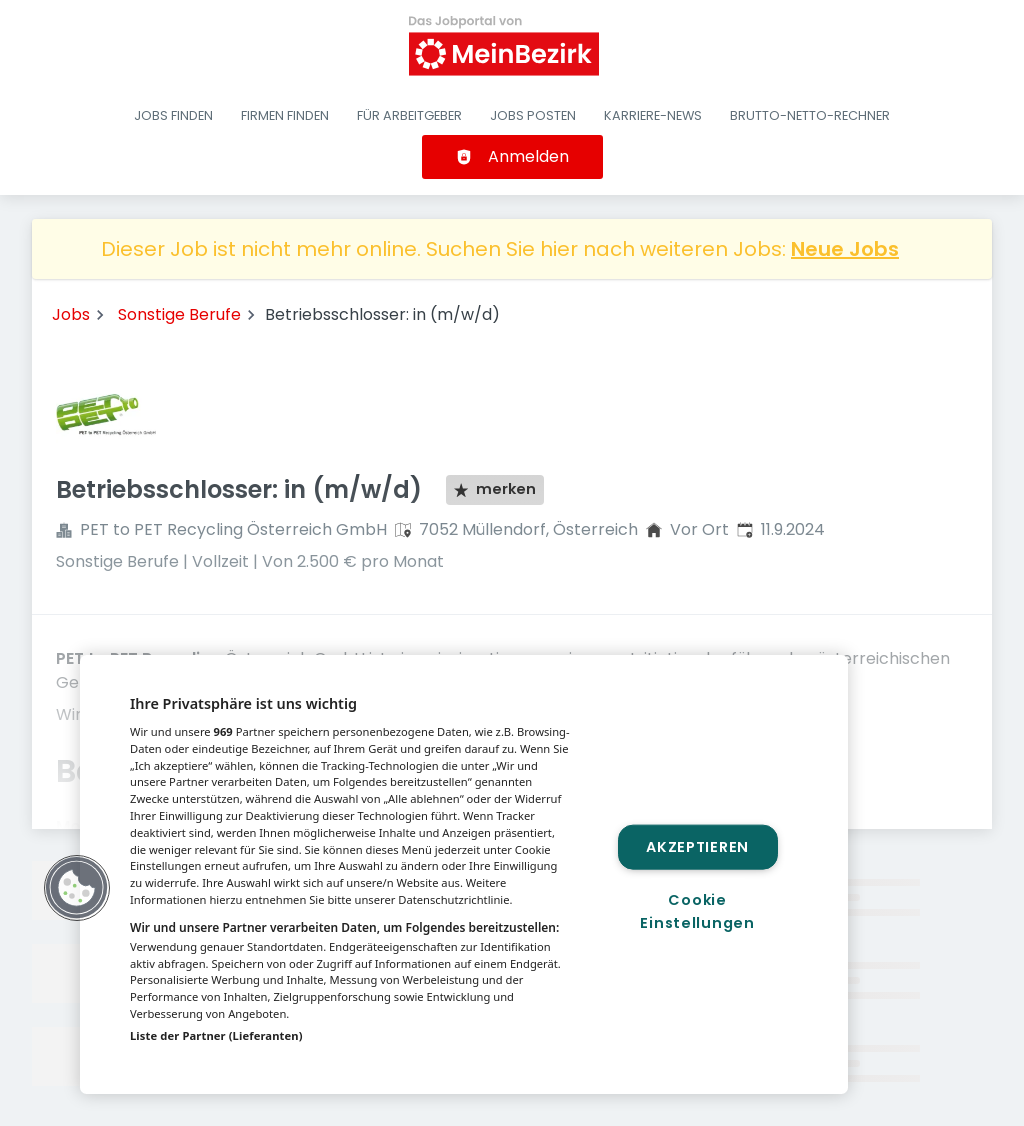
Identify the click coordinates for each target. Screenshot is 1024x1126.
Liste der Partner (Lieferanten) (216, 1035)
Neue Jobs (845, 249)
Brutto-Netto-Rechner (810, 115)
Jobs (71, 314)
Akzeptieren (697, 846)
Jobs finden (173, 115)
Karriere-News (653, 115)
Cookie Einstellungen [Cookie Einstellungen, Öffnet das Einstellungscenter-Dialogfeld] (697, 911)
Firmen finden (285, 115)
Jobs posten (533, 115)
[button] (77, 888)
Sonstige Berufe (179, 314)
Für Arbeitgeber (409, 115)
